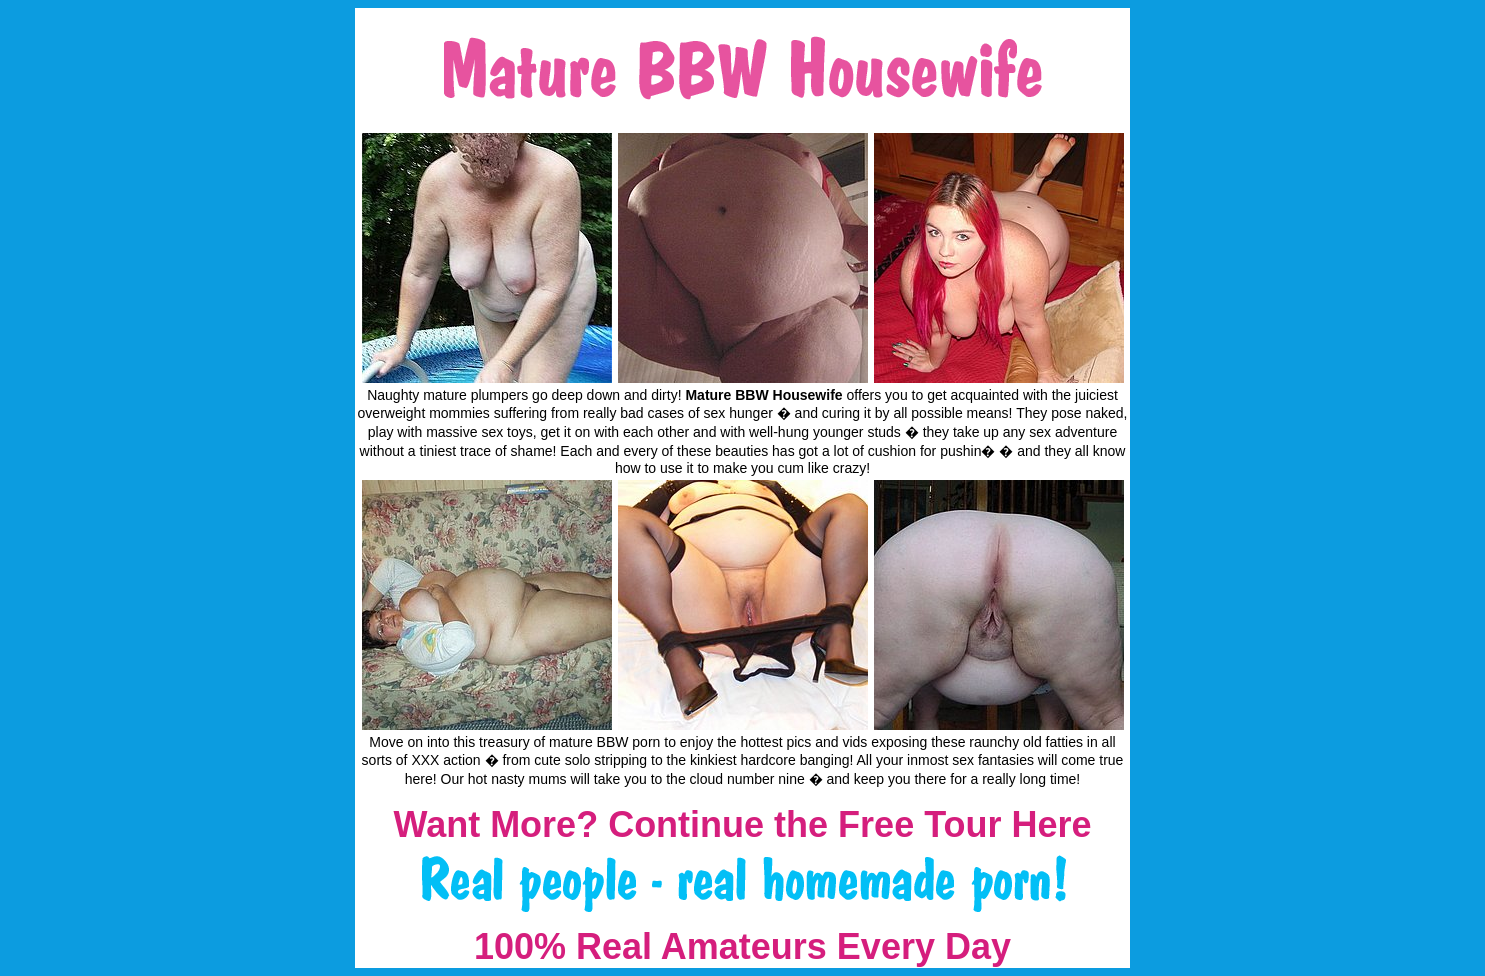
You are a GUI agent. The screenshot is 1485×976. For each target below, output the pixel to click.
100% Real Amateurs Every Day (742, 946)
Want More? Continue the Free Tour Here (742, 824)
